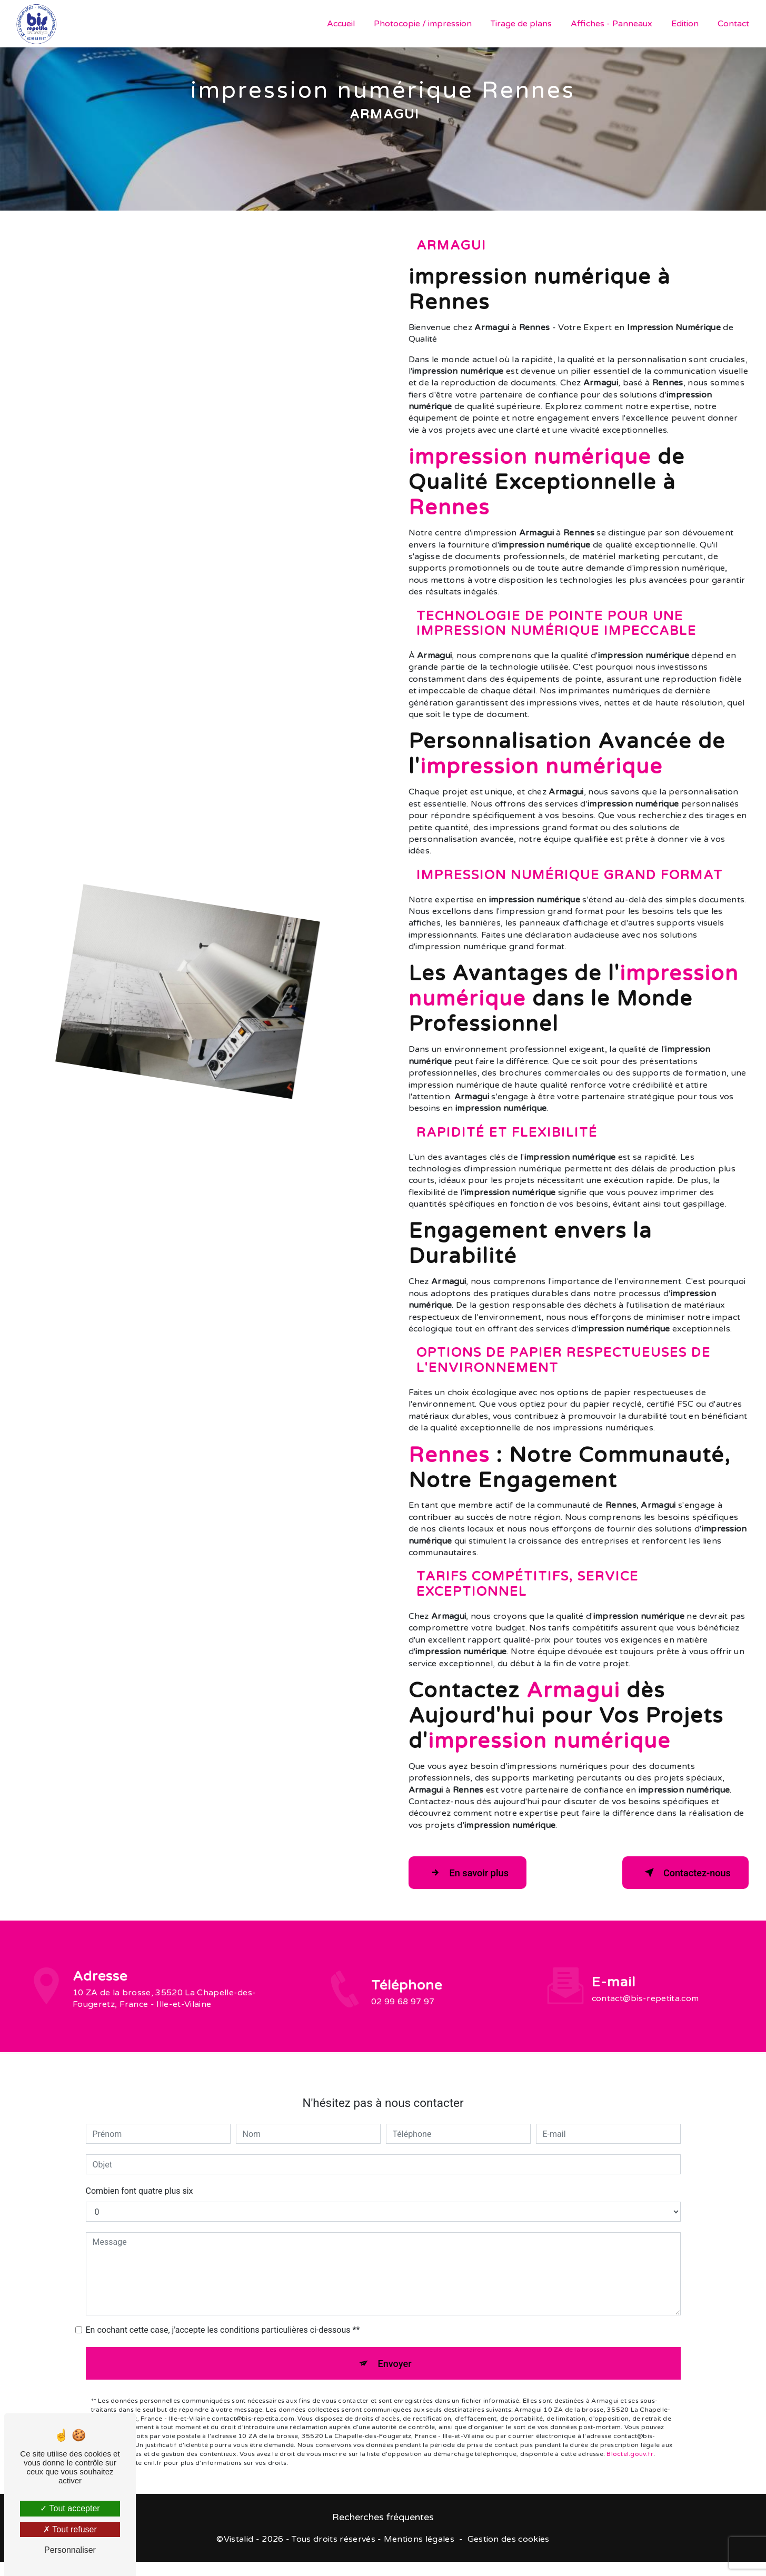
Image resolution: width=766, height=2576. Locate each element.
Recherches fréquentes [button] (383, 2520)
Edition (684, 23)
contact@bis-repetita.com (645, 1982)
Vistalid (239, 2542)
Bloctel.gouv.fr (629, 2440)
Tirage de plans (520, 23)
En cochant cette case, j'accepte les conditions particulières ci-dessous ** (223, 2314)
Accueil (340, 23)
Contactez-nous (679, 1873)
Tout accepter (70, 2508)
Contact (732, 23)
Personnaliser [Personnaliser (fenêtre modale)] (70, 2549)
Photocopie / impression (422, 23)
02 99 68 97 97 (402, 2017)
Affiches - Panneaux (610, 23)
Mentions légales (419, 2542)
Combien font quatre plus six (139, 2175)
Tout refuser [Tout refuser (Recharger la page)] (70, 2529)
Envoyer (395, 2348)
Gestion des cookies (508, 2542)
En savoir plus (473, 1873)
